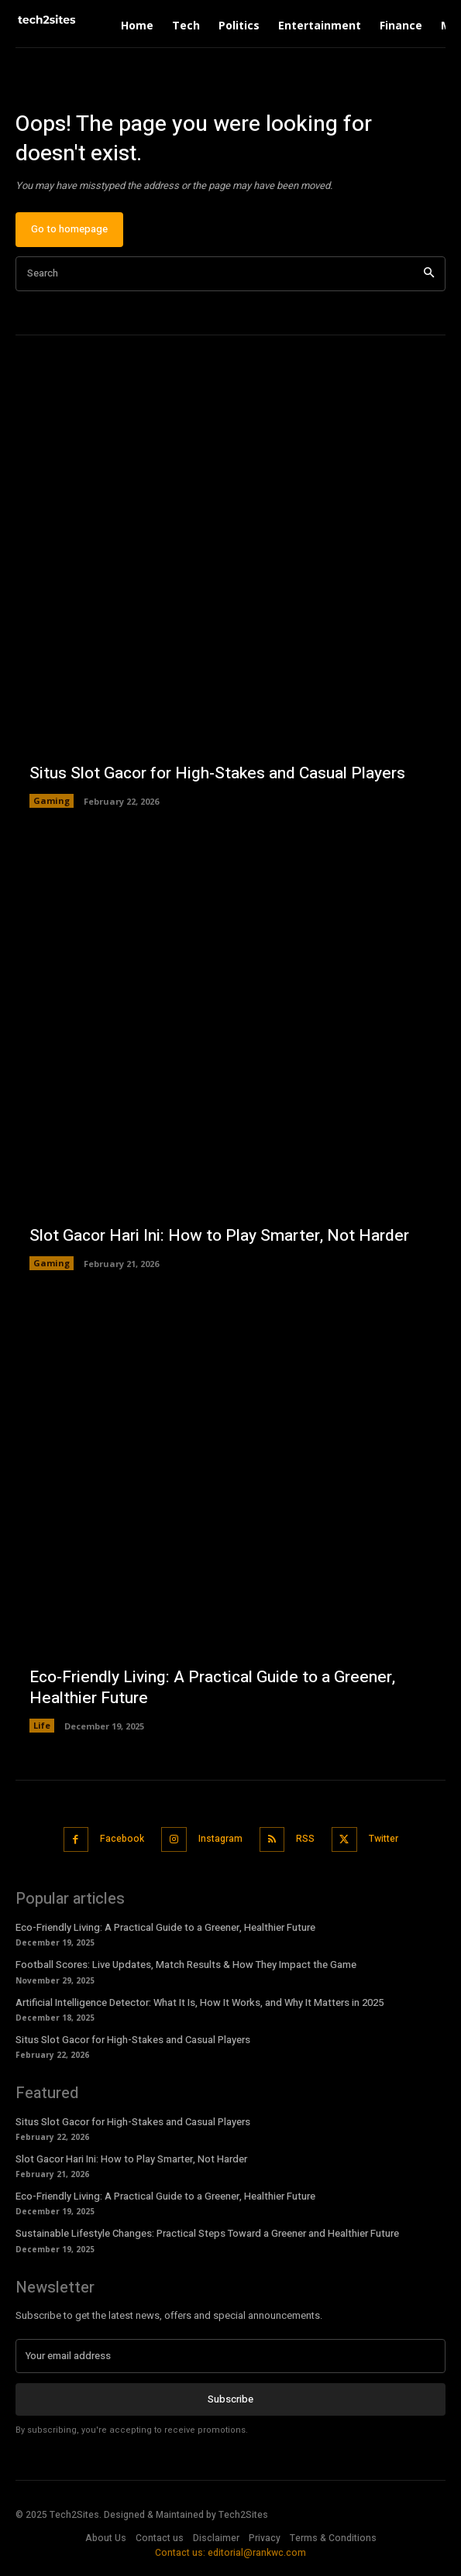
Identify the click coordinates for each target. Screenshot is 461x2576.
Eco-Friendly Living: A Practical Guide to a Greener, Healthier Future (212, 1687)
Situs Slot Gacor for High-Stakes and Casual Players (217, 773)
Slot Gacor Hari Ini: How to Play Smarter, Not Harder (219, 1236)
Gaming (51, 800)
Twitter (383, 1839)
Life (41, 1725)
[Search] (429, 273)
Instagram (220, 1839)
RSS (305, 1839)
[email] (230, 2356)
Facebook (122, 1839)
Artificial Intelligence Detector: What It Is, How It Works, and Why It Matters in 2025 (199, 2002)
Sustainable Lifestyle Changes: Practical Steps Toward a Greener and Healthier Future (207, 2233)
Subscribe (230, 2399)
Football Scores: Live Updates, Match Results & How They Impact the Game (185, 1964)
